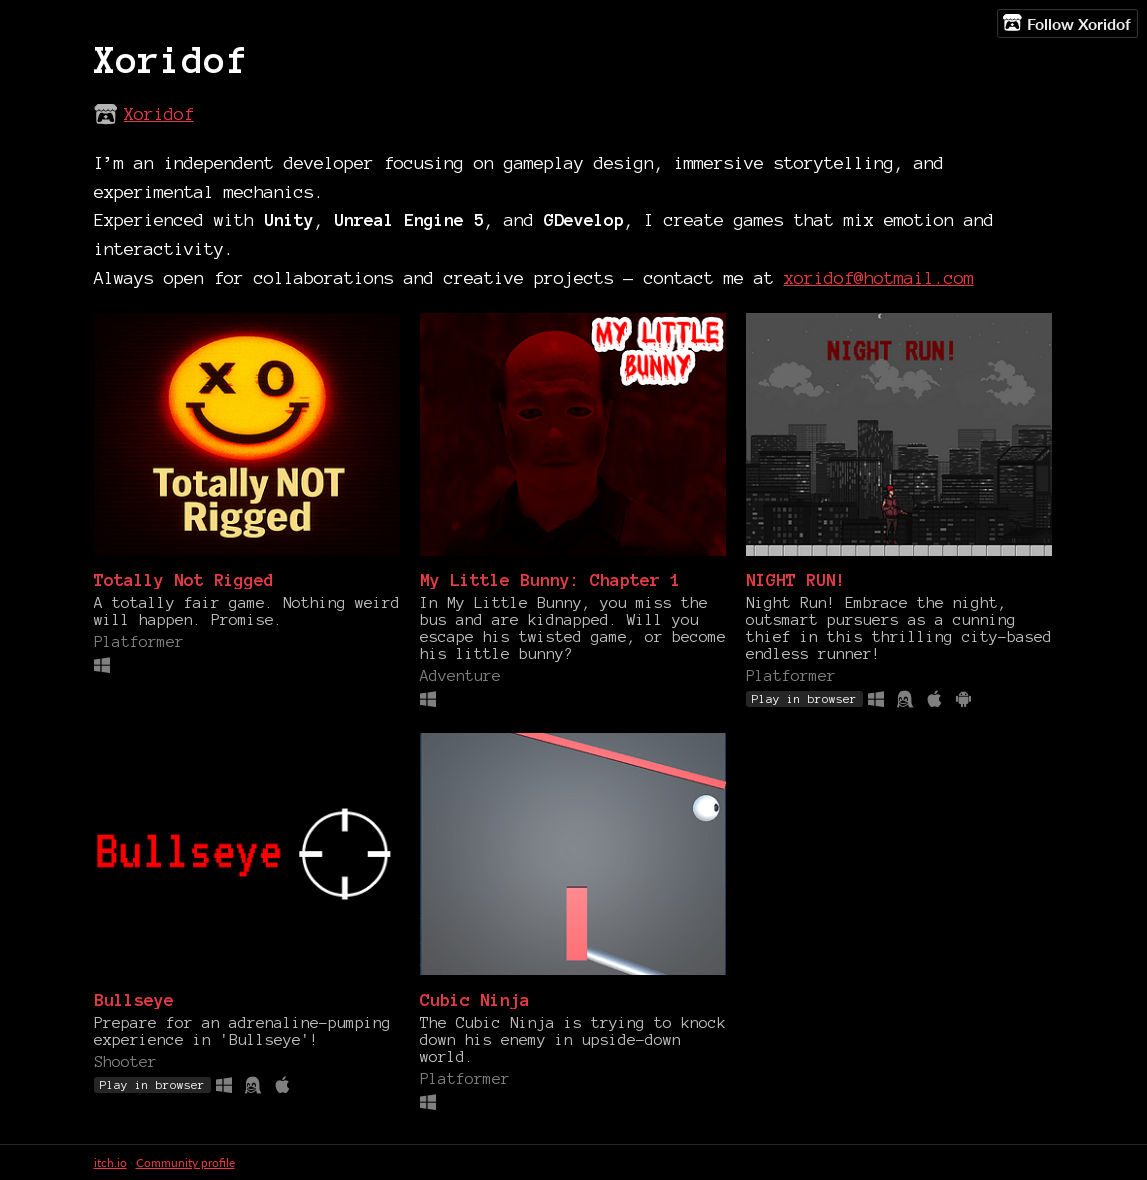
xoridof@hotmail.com (879, 277)
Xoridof (159, 113)
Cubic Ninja (475, 999)
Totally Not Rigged (184, 579)
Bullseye (134, 999)
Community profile (185, 1162)
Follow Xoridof (1067, 23)
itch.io (110, 1162)
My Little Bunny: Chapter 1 (550, 579)
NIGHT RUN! (796, 579)
